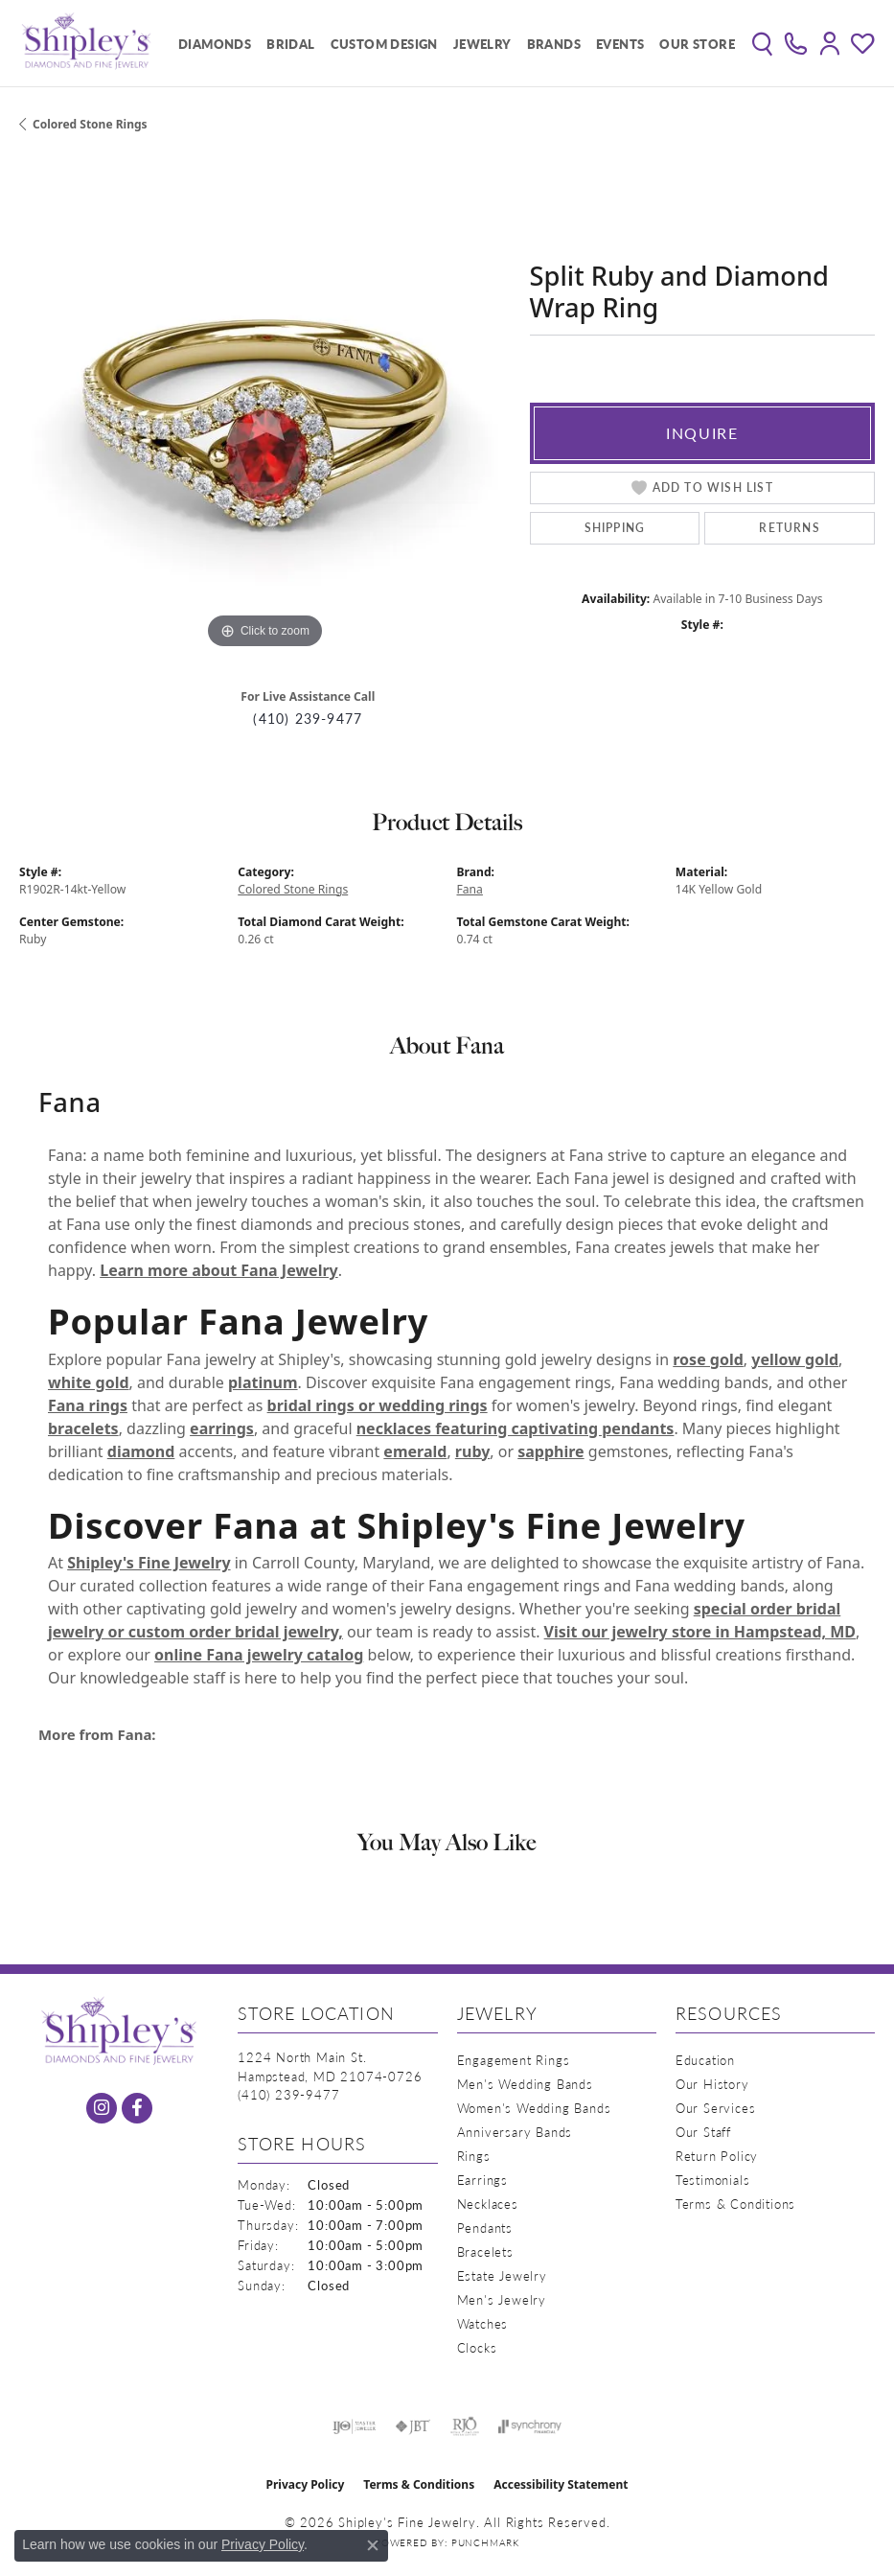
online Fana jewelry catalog (258, 1654)
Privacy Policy (305, 2484)
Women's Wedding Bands (534, 2108)
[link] (796, 43)
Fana (470, 889)
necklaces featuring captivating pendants (515, 1428)
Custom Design (384, 44)
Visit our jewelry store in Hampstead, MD (700, 1631)
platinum (263, 1382)
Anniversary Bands (515, 2132)
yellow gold (794, 1359)
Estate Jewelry (502, 2275)
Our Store (697, 44)
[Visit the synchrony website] (530, 2426)
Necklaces (487, 2203)
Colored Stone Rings (90, 124)
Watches (483, 2323)
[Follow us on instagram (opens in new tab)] (101, 2108)
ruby (472, 1451)
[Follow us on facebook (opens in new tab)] (137, 2108)
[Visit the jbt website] (413, 2426)
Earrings (482, 2179)
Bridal (290, 44)
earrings (222, 1428)
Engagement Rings (513, 2060)
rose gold (708, 1359)
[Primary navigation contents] (452, 43)
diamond (141, 1451)
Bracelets (485, 2251)
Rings (474, 2156)
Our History (712, 2084)
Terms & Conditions (735, 2203)
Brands (554, 44)
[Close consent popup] (372, 2545)
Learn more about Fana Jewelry (218, 1270)
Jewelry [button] (482, 44)
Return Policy (717, 2156)
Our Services (716, 2108)
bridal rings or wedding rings (377, 1405)
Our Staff (703, 2132)
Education (705, 2060)
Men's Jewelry (501, 2299)
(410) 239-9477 (307, 718)
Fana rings (87, 1405)
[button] (762, 43)
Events (620, 44)
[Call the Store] (288, 2094)
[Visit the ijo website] (354, 2426)
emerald (415, 1451)
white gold (88, 1382)
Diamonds (214, 44)
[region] (265, 408)
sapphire (550, 1451)
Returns (789, 528)
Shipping (615, 528)
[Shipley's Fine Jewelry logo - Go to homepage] (86, 43)
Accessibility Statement (560, 2484)
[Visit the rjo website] (464, 2426)
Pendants (485, 2227)
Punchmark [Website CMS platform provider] (485, 2542)
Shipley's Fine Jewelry (148, 1562)
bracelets (83, 1428)
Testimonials (713, 2179)
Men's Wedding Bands (525, 2084)
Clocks (477, 2347)
